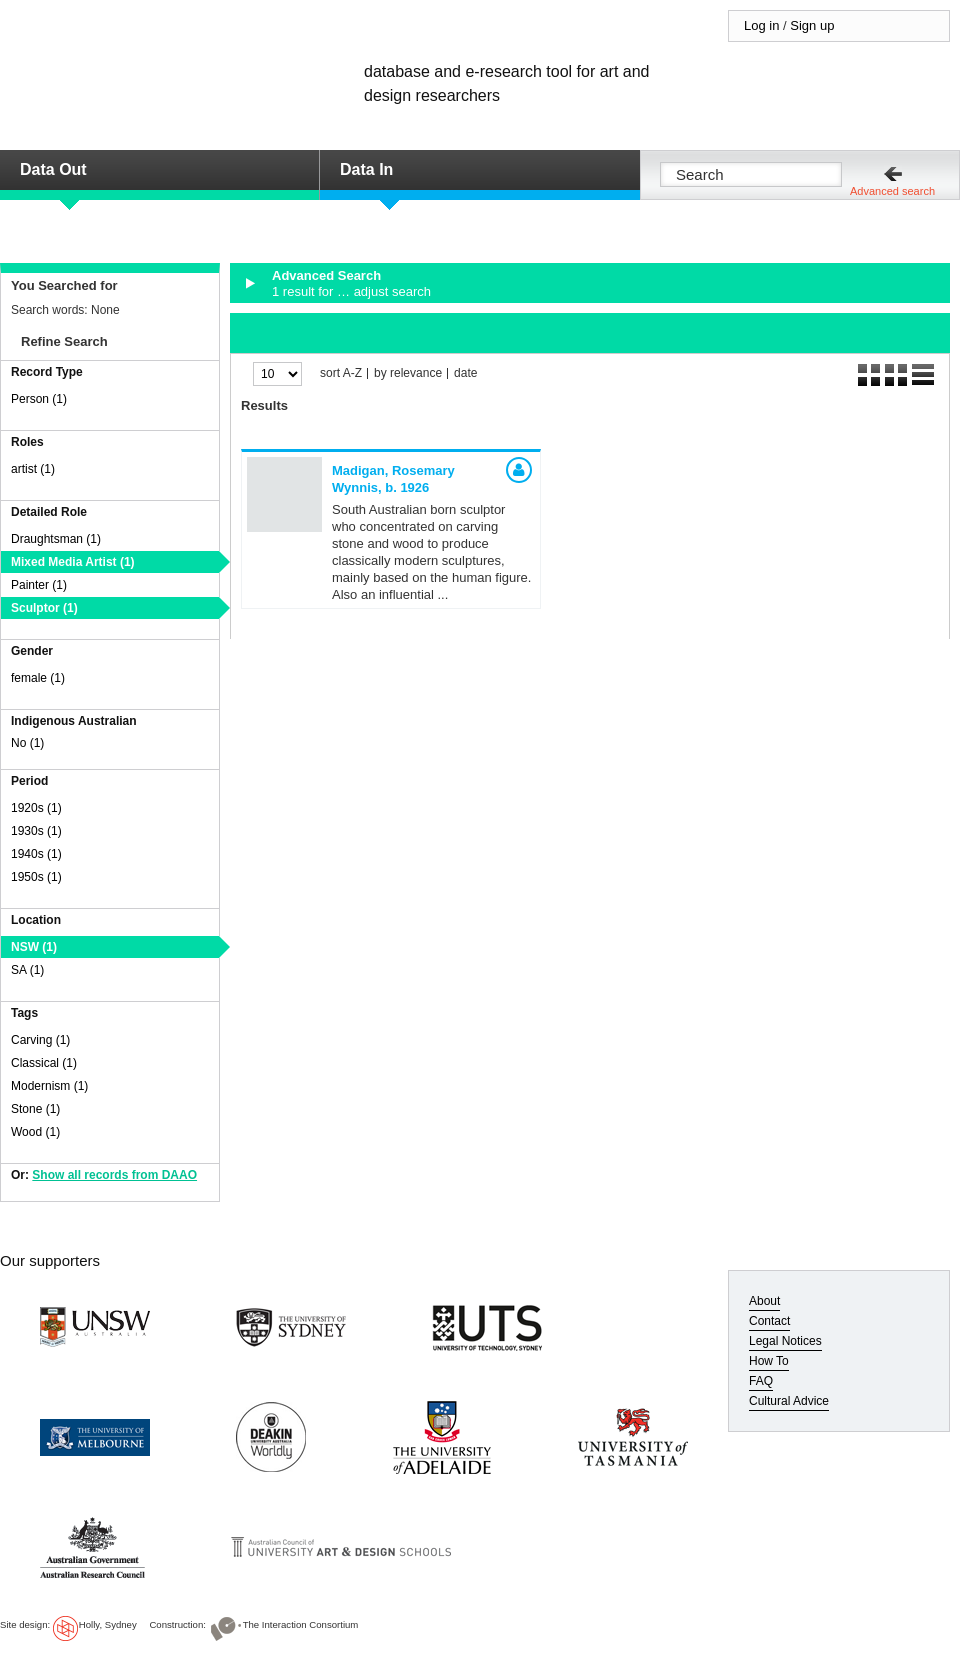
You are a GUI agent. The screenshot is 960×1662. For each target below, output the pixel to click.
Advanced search (892, 191)
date (465, 373)
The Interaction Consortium (301, 1624)
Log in (761, 25)
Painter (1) (39, 585)
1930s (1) (36, 831)
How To (769, 1361)
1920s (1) (36, 808)
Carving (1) (40, 1040)
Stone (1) (35, 1109)
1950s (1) (36, 877)
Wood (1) (35, 1132)
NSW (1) (34, 947)
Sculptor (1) (44, 608)
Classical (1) (44, 1063)
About (764, 1301)
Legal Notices (785, 1341)
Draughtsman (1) (56, 539)
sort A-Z (341, 373)
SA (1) (27, 970)
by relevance (408, 373)
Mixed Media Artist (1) (73, 562)
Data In (366, 169)
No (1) (27, 743)
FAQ (761, 1381)
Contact (769, 1321)
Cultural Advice (789, 1401)
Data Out (53, 169)
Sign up (812, 25)
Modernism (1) (49, 1086)
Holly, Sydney (108, 1624)
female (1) (38, 678)
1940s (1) (36, 854)
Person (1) (39, 399)
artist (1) (33, 469)
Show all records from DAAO (114, 1175)
